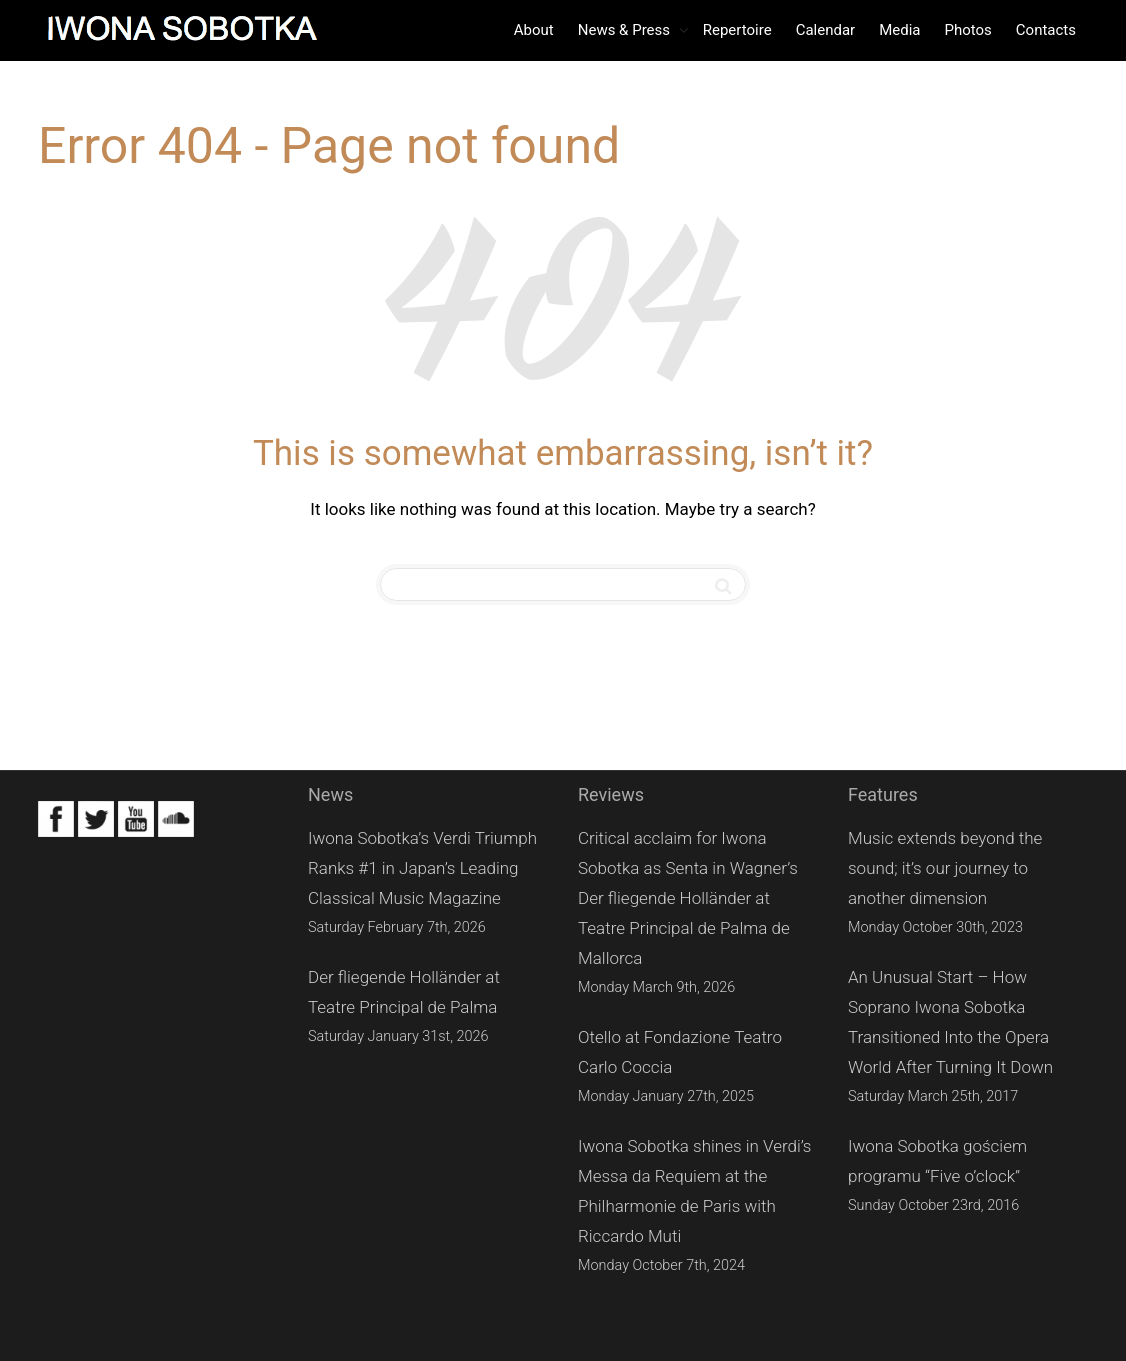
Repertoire (737, 30)
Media (899, 30)
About (534, 30)
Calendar (826, 30)
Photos (967, 30)
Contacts (1046, 30)
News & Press (626, 30)
